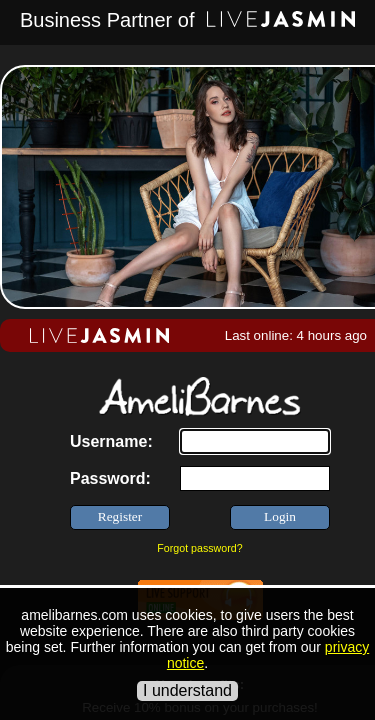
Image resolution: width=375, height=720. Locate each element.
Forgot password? (199, 548)
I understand (187, 690)
